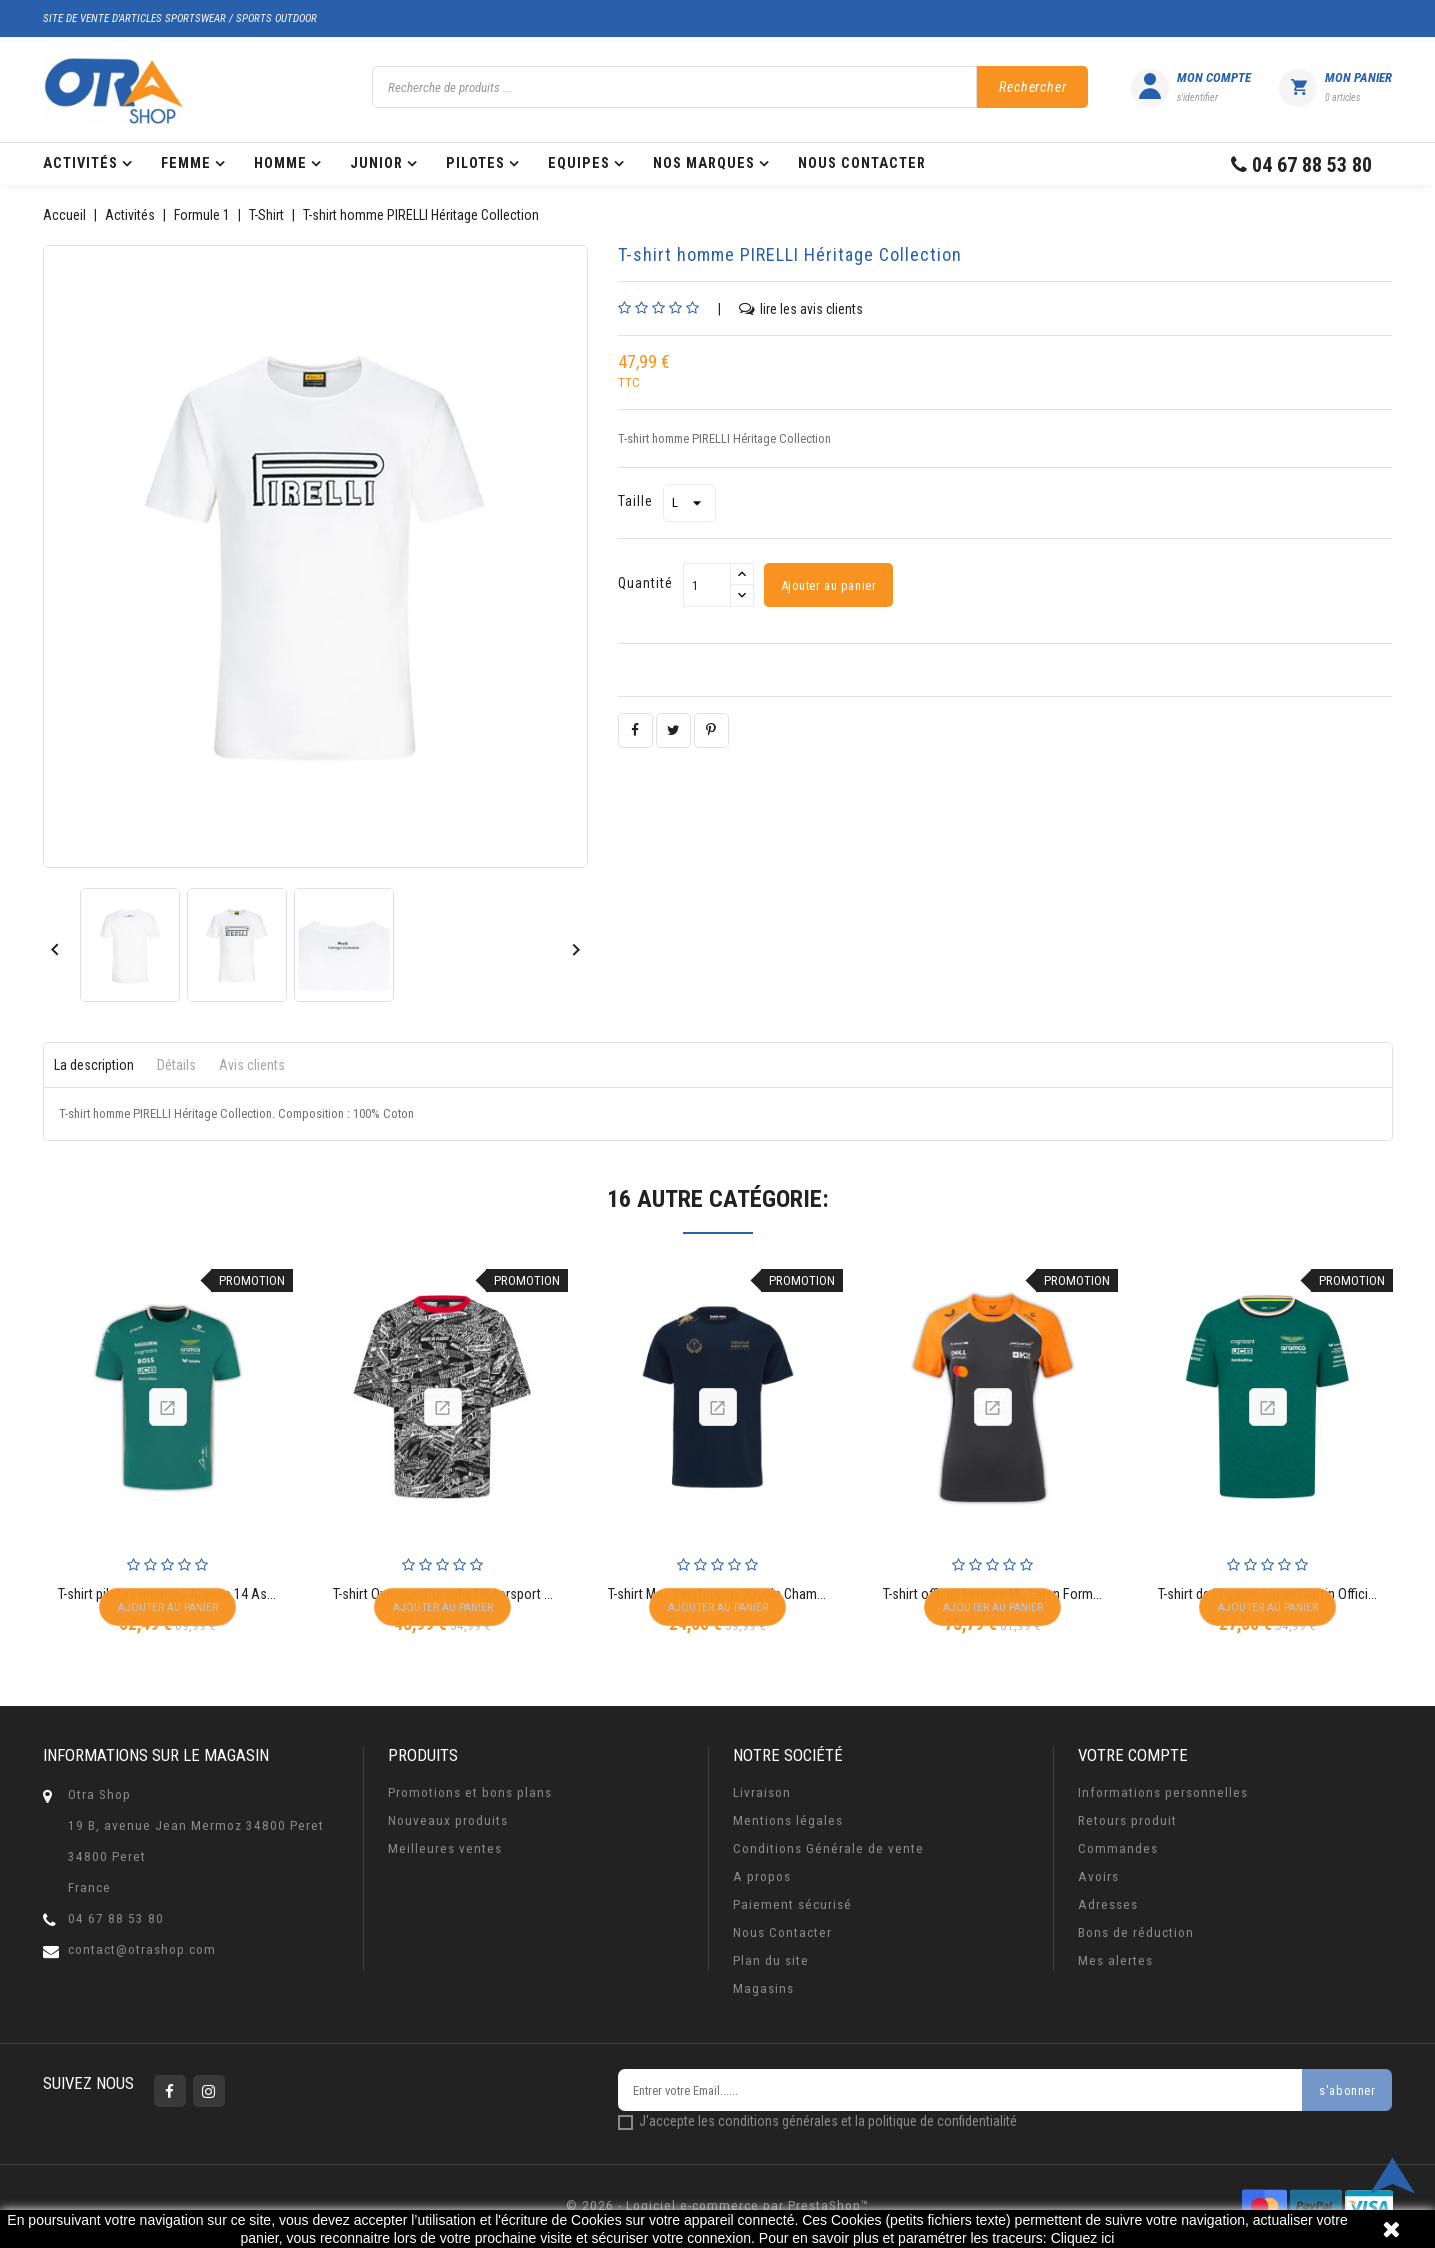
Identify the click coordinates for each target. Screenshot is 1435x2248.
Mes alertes (1115, 1960)
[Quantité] (707, 585)
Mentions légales (788, 1820)
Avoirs (1098, 1876)
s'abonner (1346, 2091)
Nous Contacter (782, 1932)
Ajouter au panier (829, 586)
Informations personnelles (1163, 1792)
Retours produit (1127, 1820)
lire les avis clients (801, 308)
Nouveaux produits (448, 1820)
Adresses (1108, 1904)
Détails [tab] (176, 1065)
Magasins (763, 1988)
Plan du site (771, 1960)
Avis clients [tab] (252, 1065)
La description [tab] (94, 1065)
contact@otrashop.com (142, 1949)
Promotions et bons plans (470, 1792)
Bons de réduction (1136, 1932)
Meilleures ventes (445, 1848)
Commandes (1118, 1848)
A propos (762, 1876)
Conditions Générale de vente (828, 1848)
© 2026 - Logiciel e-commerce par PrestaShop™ (717, 2205)
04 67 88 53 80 (116, 1918)
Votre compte (1133, 1755)
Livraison (762, 1792)
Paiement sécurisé (792, 1904)
